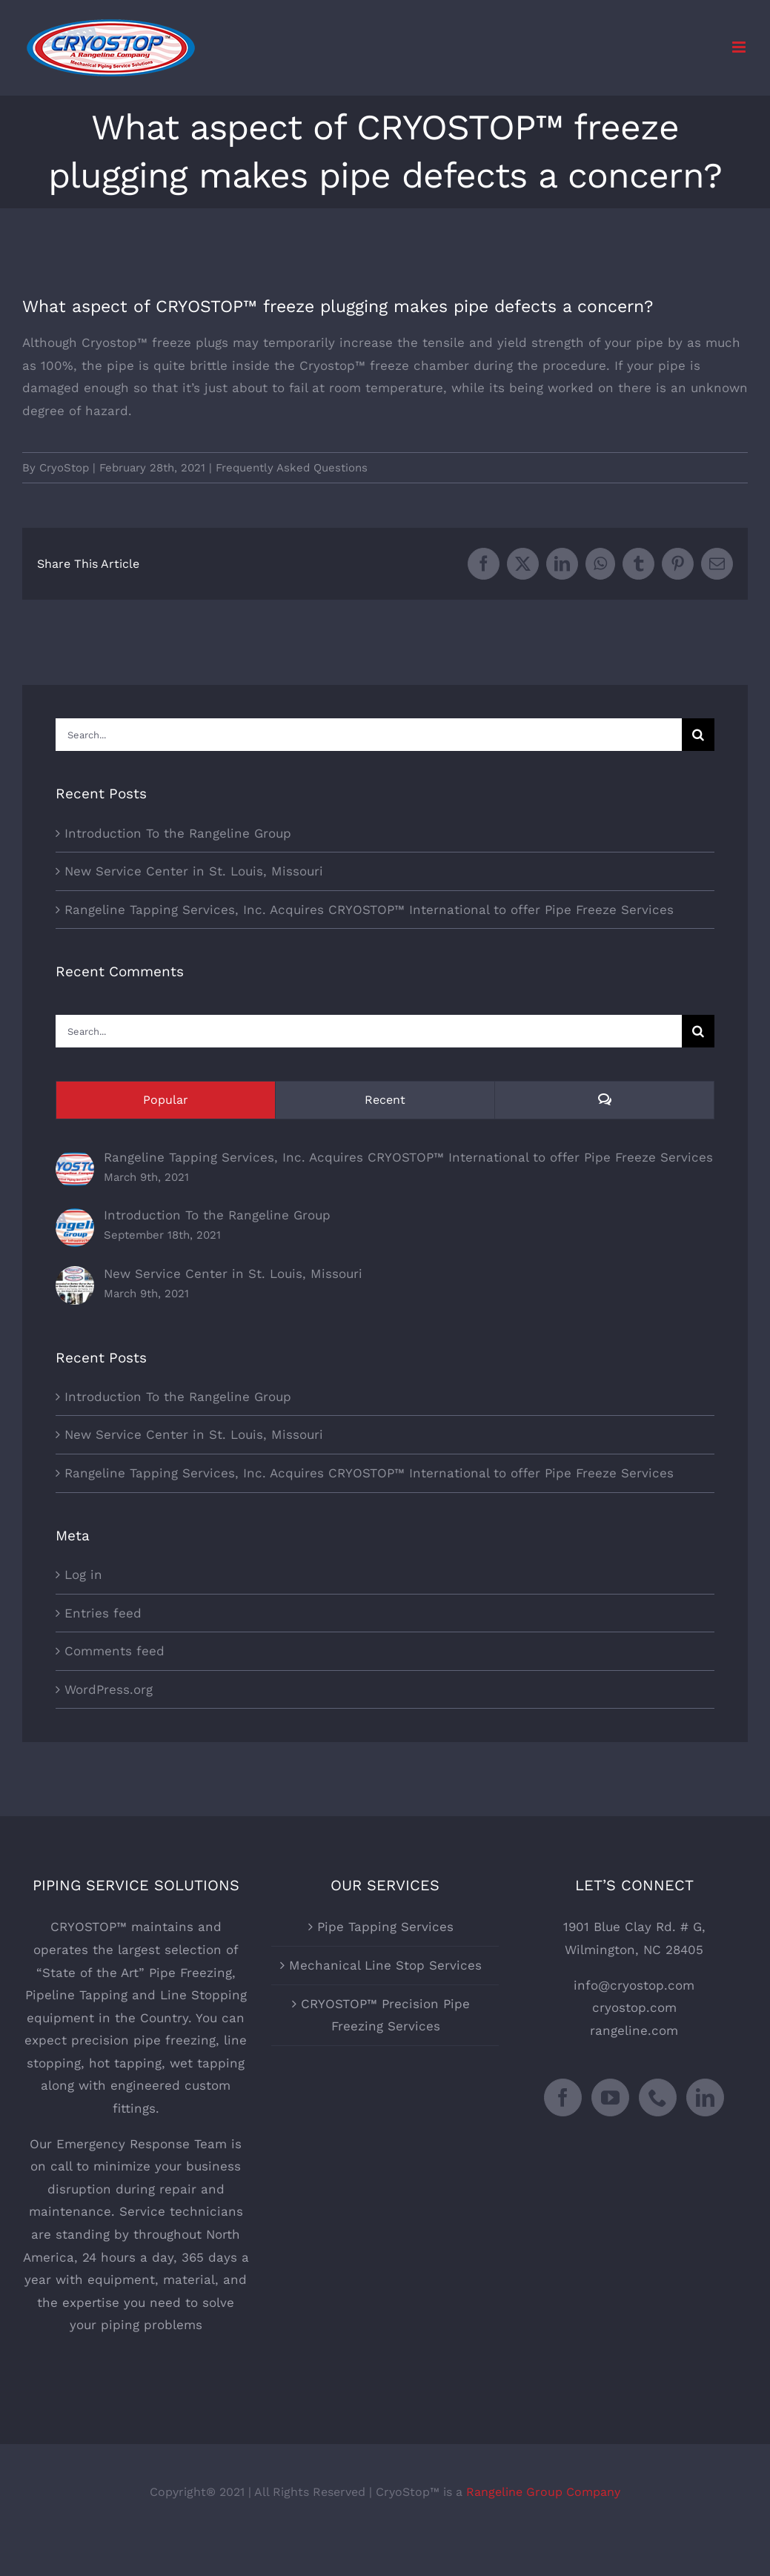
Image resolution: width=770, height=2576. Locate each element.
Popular (165, 1100)
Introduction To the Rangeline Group (177, 833)
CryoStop (64, 467)
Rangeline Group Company (543, 2492)
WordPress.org (108, 1689)
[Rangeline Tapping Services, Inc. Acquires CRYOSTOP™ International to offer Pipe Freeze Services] (75, 1160)
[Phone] (658, 2097)
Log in (83, 1574)
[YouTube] (610, 2097)
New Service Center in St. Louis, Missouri (193, 871)
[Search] (698, 734)
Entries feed (103, 1613)
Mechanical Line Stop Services (385, 1965)
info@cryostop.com (634, 1985)
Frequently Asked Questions (292, 467)
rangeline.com (634, 2030)
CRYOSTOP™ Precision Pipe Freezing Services (385, 2015)
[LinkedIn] (705, 2097)
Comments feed (114, 1650)
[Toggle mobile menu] (740, 47)
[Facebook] (563, 2097)
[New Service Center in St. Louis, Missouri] (75, 1277)
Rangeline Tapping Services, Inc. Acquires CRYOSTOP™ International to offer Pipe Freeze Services (369, 909)
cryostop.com (634, 2007)
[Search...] (369, 734)
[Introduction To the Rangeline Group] (75, 1219)
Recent (385, 1100)
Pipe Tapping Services (385, 1926)
